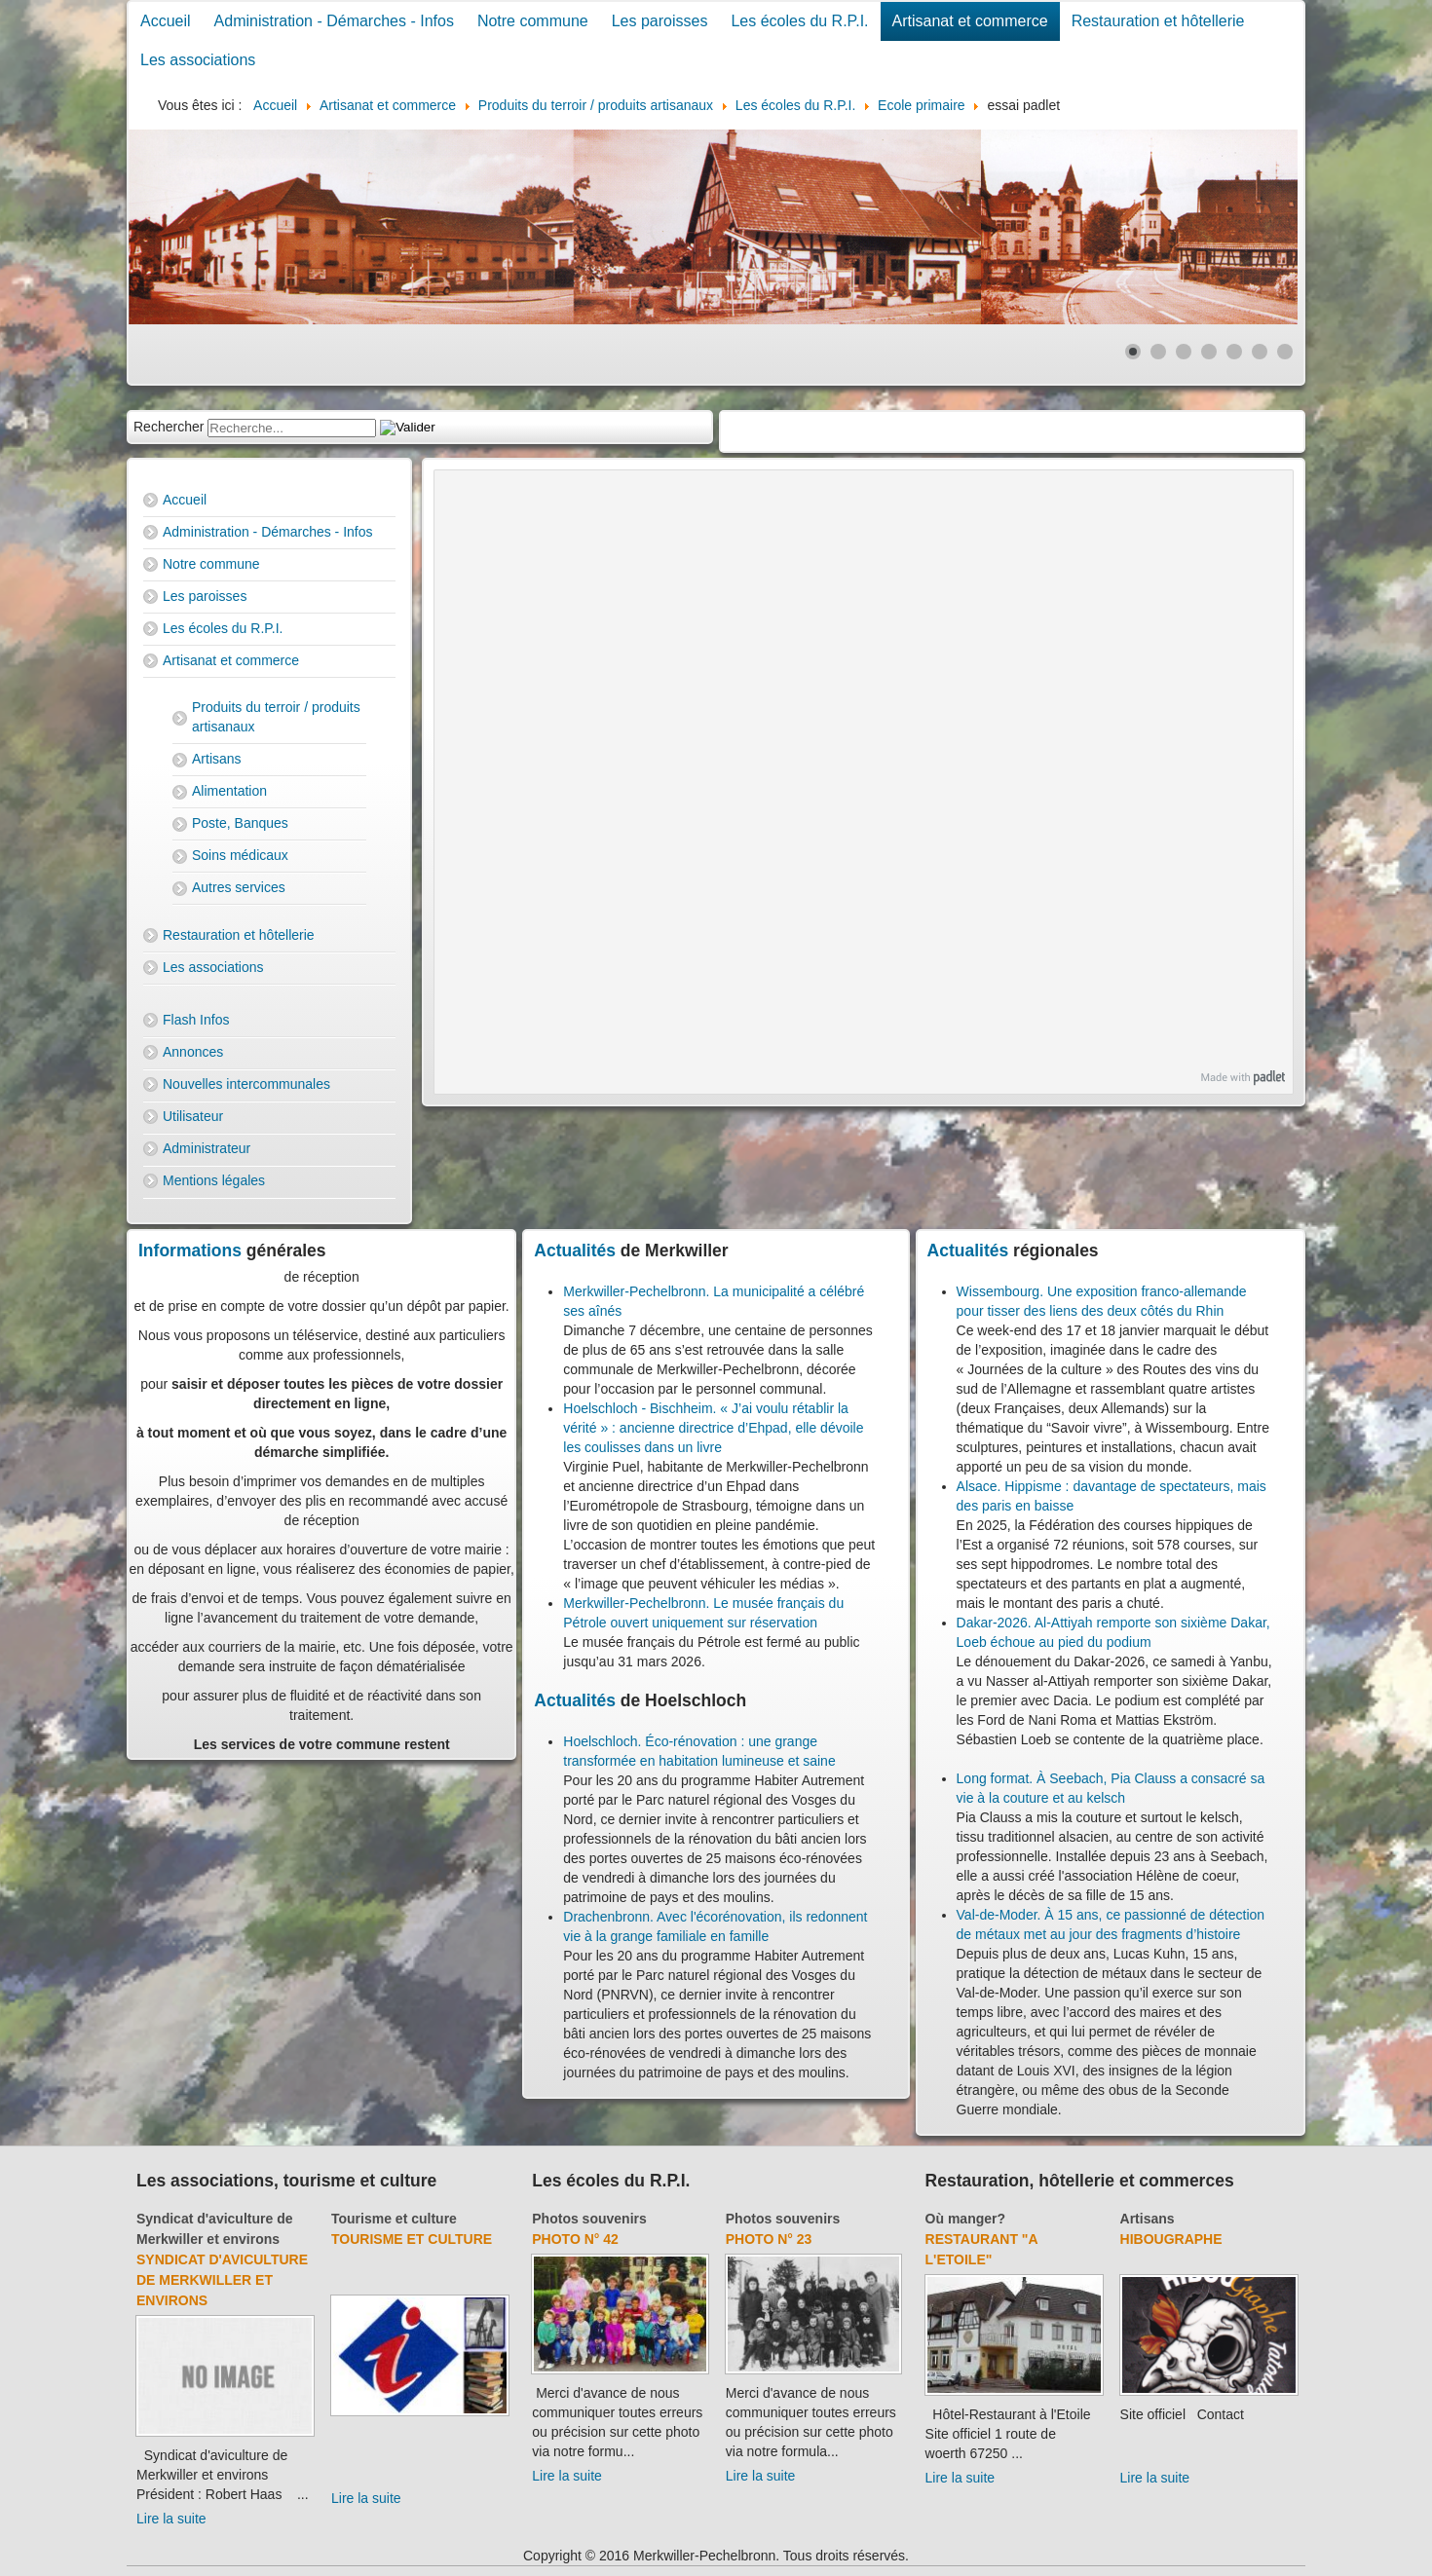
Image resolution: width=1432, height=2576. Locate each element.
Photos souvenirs (589, 2218)
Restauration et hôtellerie (1158, 21)
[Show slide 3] (1183, 351)
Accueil (165, 21)
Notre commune (532, 21)
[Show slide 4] (1209, 351)
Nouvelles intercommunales (246, 1084)
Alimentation (229, 791)
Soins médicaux (240, 855)
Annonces (193, 1052)
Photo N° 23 (769, 2239)
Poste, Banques (240, 823)
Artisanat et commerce (970, 21)
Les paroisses (660, 21)
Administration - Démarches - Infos (334, 21)
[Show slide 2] (1158, 351)
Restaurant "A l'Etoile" (981, 2249)
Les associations (197, 60)
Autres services (238, 887)
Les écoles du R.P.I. (799, 21)
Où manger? (965, 2218)
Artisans (217, 758)
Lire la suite (171, 2518)
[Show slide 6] (1259, 351)
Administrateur (206, 1148)
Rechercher (168, 426)
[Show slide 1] (1133, 351)
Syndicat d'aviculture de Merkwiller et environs (222, 2280)
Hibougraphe (1171, 2239)
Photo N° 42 (575, 2239)
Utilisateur (193, 1116)
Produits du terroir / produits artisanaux (276, 716)
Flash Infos (196, 1019)
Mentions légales (214, 1180)
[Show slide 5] (1234, 351)
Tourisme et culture (394, 2218)
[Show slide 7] (1285, 351)
